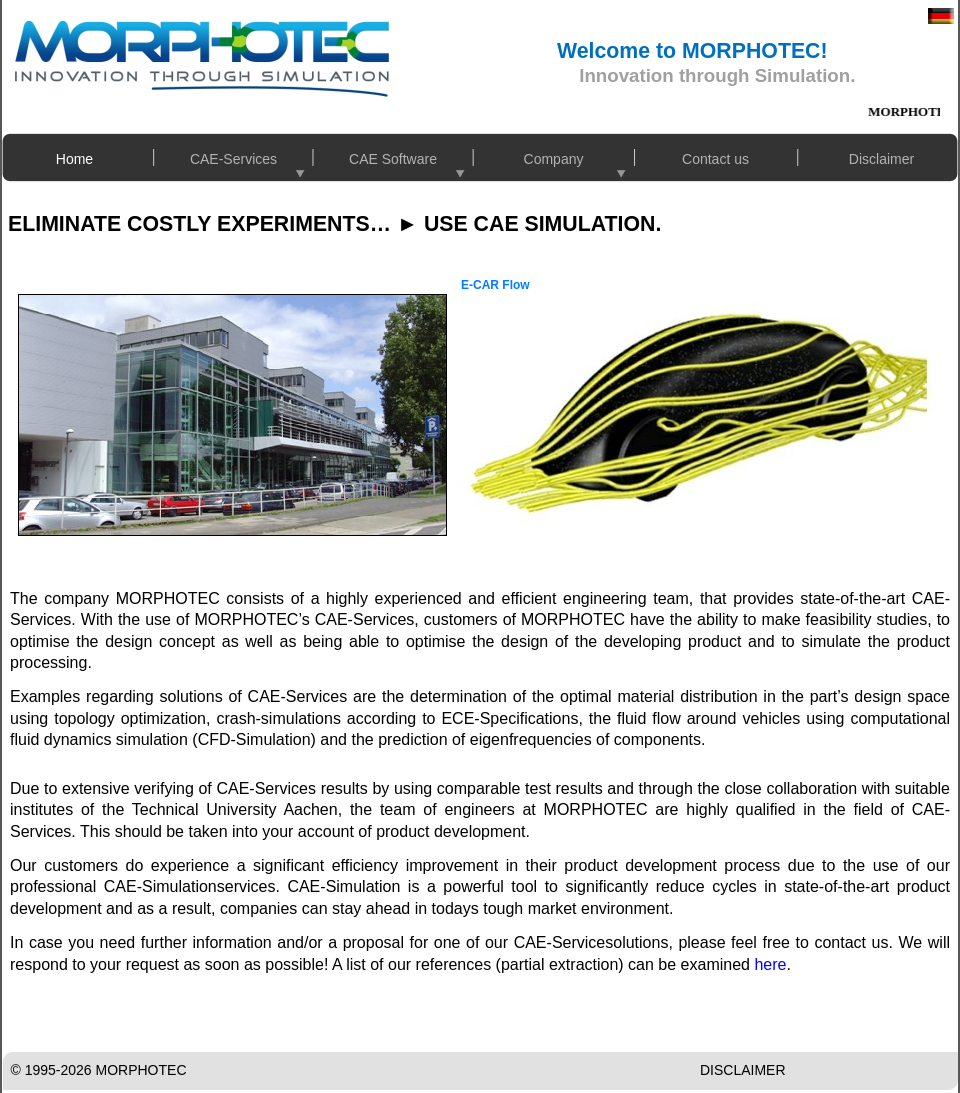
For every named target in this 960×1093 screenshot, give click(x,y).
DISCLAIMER (743, 1070)
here (770, 964)
